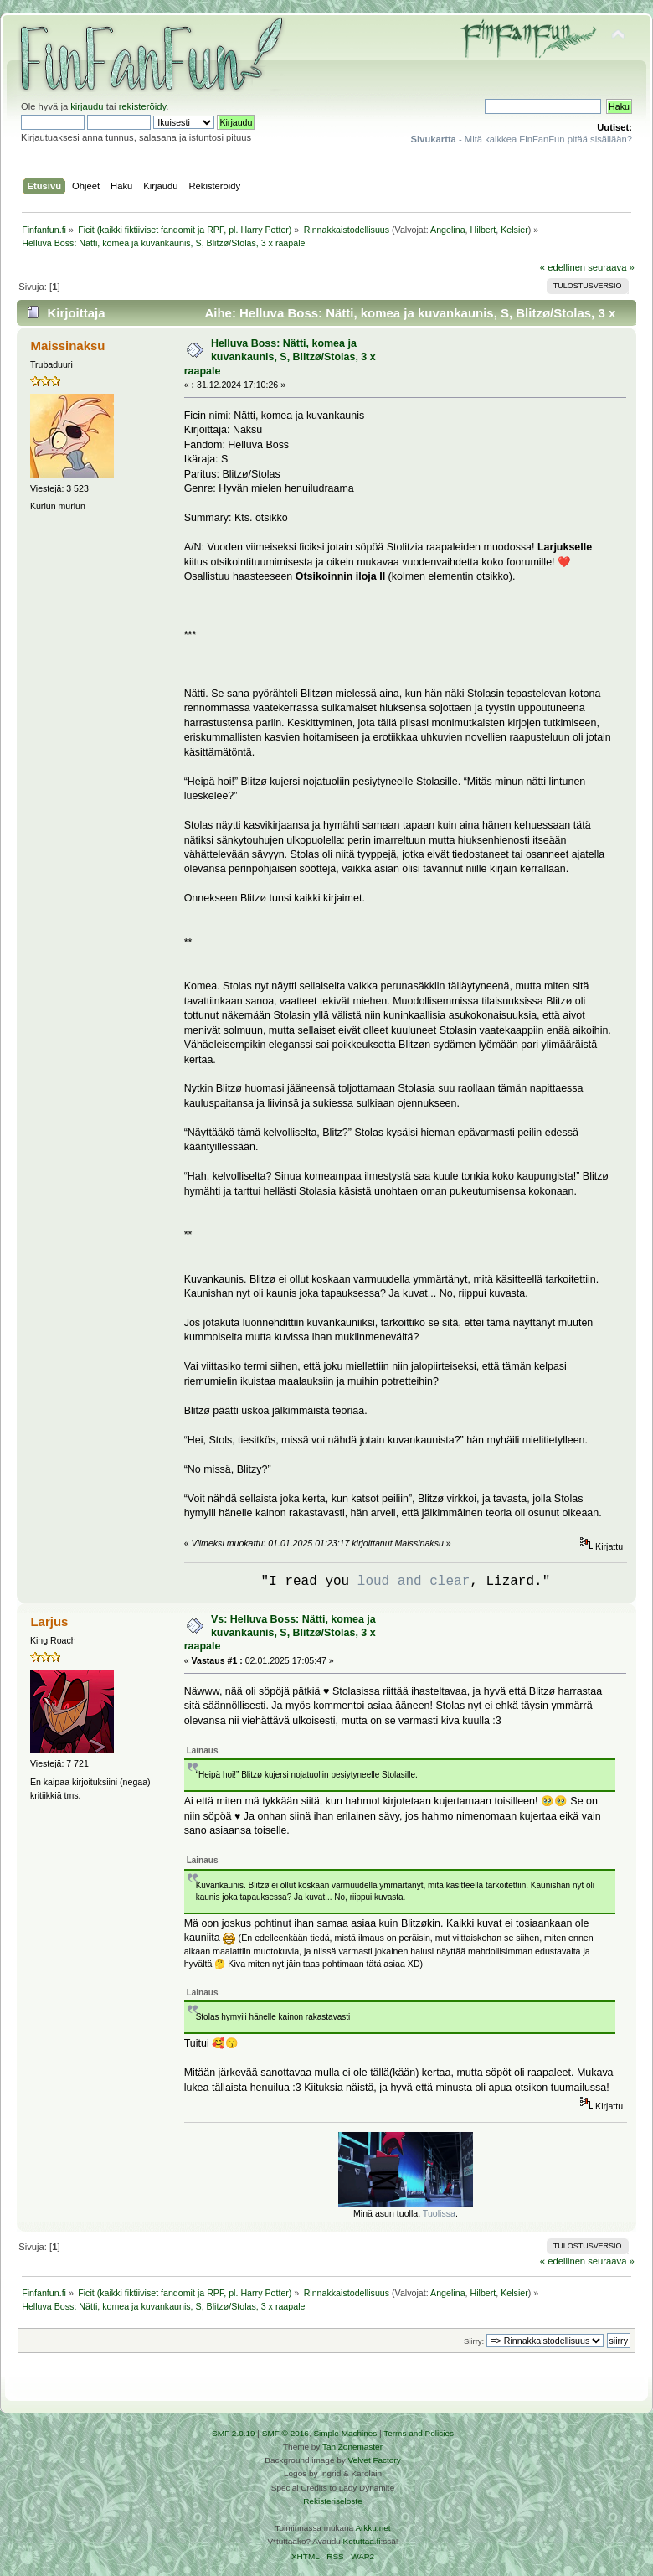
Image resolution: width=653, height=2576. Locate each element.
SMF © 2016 (285, 2433)
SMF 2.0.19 (233, 2433)
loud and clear (413, 1581)
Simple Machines (345, 2433)
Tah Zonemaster (352, 2446)
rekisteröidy (143, 106)
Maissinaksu (67, 345)
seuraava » (611, 267)
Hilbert (483, 230)
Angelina (447, 230)
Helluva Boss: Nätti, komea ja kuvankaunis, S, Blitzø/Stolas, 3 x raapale (280, 357)
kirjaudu (86, 106)
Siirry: (474, 2341)
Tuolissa (439, 2213)
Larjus (49, 1621)
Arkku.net (372, 2527)
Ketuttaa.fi (362, 2541)
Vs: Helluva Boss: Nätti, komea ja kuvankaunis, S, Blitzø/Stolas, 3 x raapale (280, 1632)
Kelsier (514, 230)
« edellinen (562, 267)
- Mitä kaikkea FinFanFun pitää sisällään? (521, 139)
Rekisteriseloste (332, 2501)
